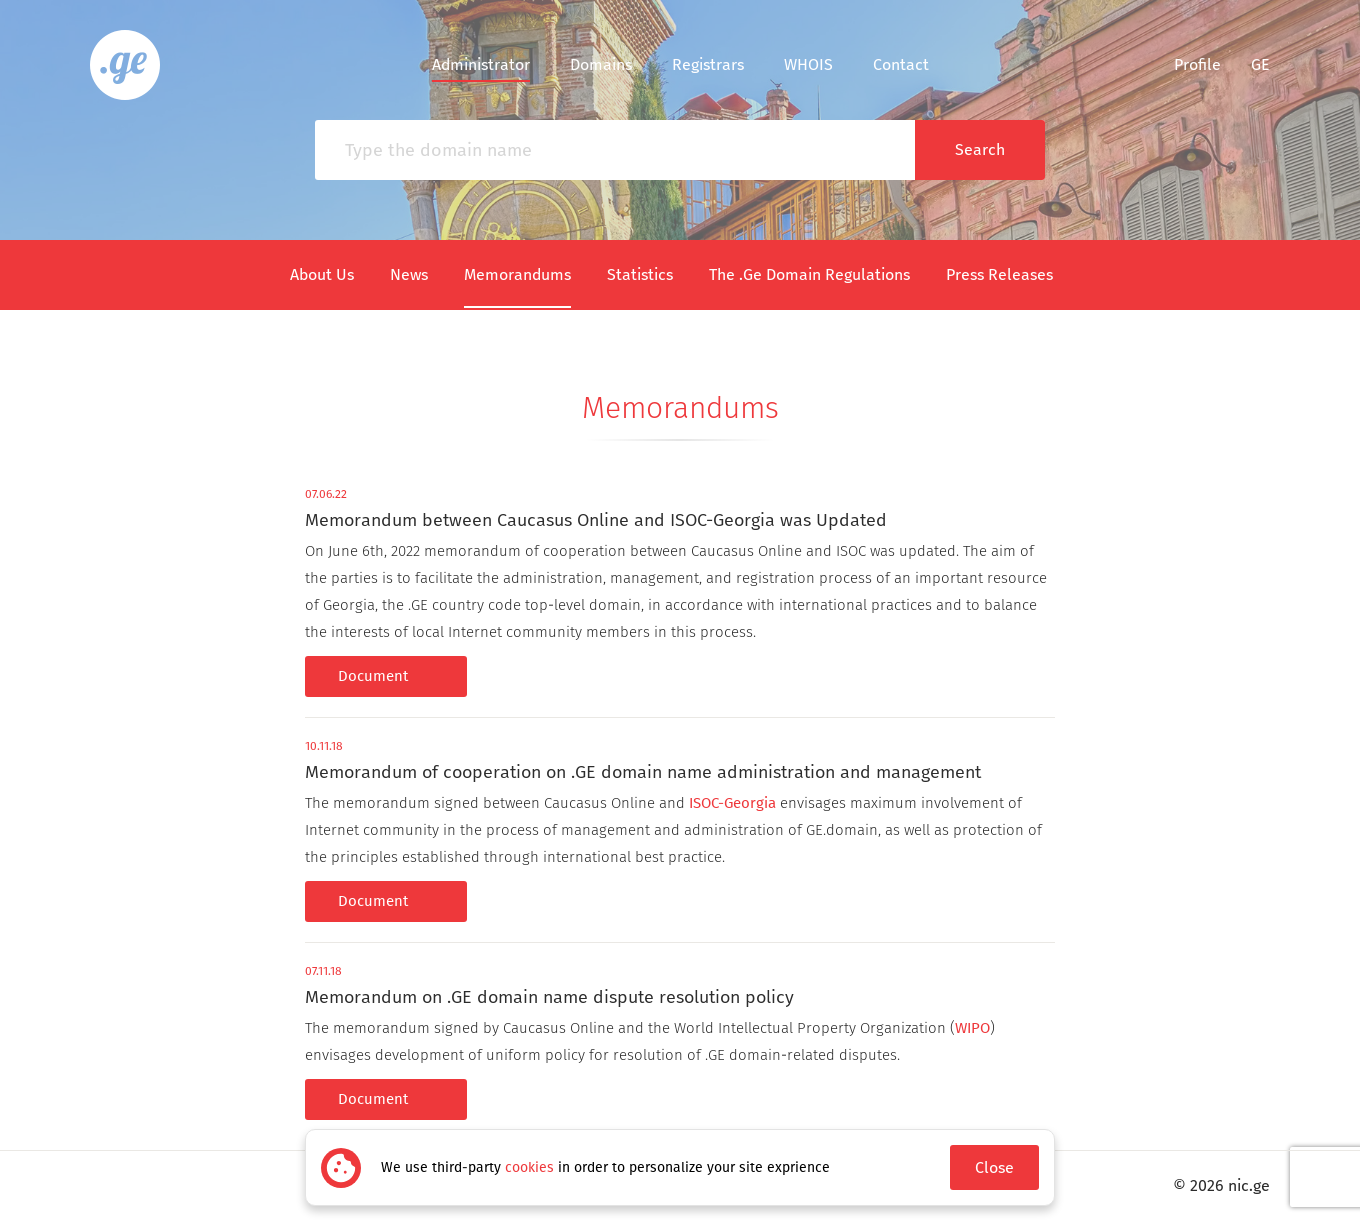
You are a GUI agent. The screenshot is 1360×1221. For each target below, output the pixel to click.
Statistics (640, 274)
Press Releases (999, 274)
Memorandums (517, 274)
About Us (322, 274)
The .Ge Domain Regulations (809, 274)
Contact (901, 64)
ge (1260, 64)
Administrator (481, 64)
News (409, 274)
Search (980, 149)
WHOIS (808, 64)
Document (386, 676)
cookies (529, 1167)
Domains (601, 64)
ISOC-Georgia (732, 803)
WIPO (972, 1028)
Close (994, 1167)
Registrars (708, 64)
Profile (1185, 64)
